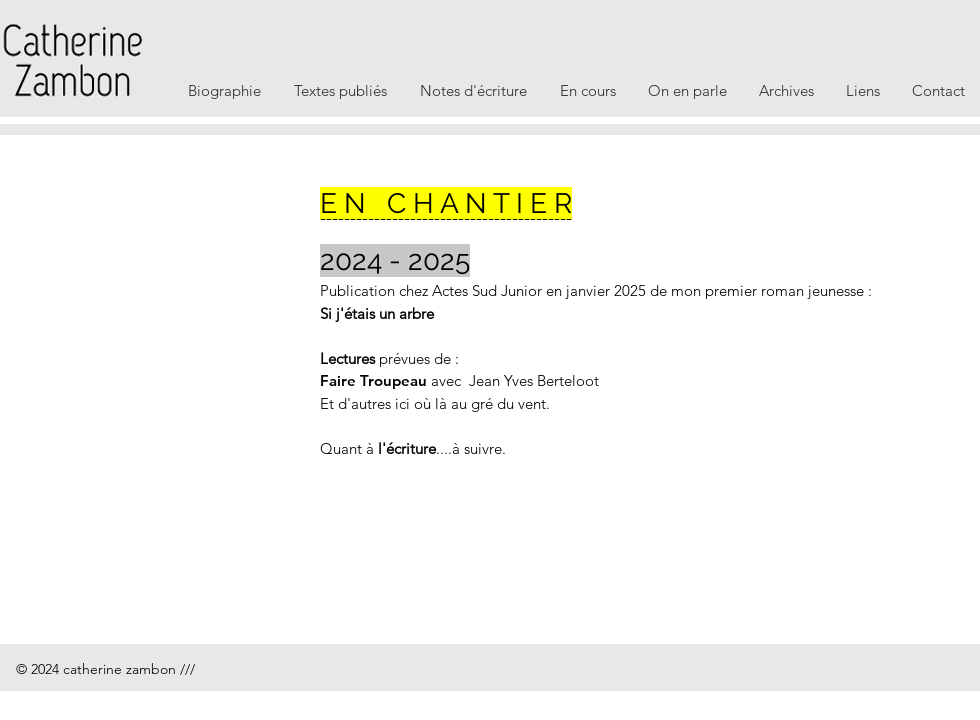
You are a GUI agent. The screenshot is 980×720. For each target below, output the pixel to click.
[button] (224, 90)
